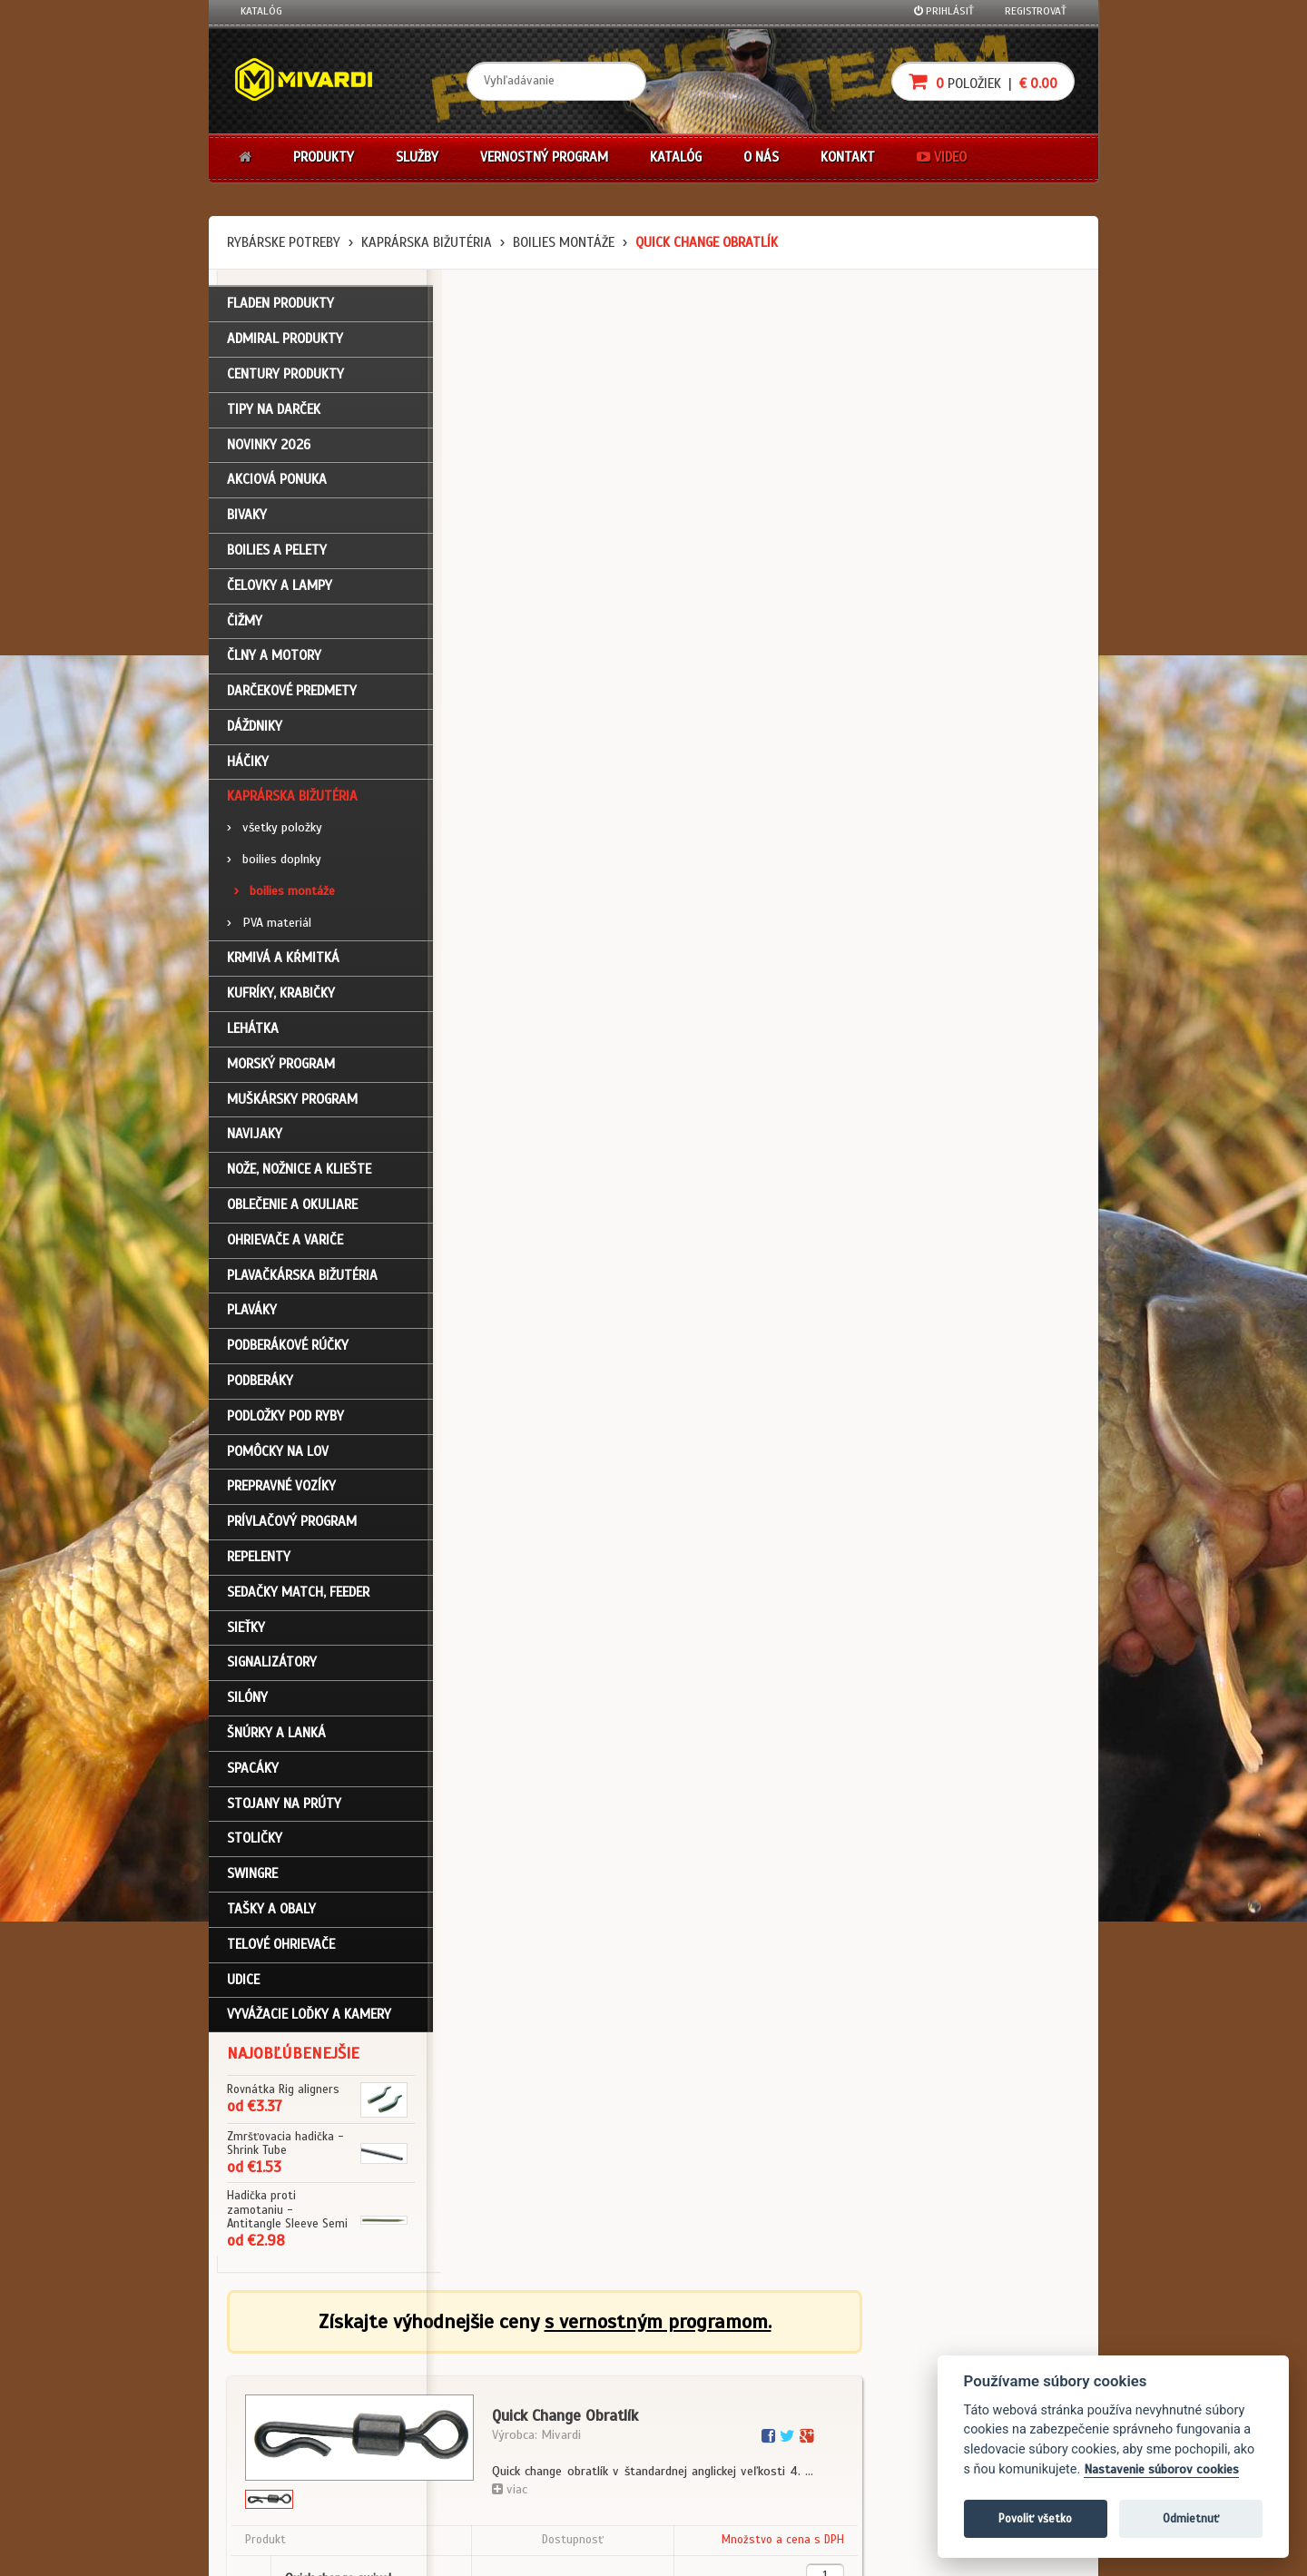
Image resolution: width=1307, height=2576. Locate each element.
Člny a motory (274, 658)
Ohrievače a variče (285, 1242)
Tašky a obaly (271, 1911)
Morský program (281, 1065)
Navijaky (254, 1136)
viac (727, 486)
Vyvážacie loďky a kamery (309, 2017)
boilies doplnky (274, 861)
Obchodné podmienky (439, 2350)
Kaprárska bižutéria (426, 242)
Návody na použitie (288, 2447)
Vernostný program (544, 157)
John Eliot (404, 2551)
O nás (761, 157)
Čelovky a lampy (279, 587)
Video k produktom (286, 2471)
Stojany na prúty (284, 1805)
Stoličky (254, 1841)
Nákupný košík (276, 2398)
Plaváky (252, 1312)
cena (968, 595)
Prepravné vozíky (281, 1488)
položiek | (983, 81)
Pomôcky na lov (278, 1453)
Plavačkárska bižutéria (302, 1277)
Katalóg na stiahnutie (585, 2350)
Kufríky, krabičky (281, 996)
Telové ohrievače (281, 1946)
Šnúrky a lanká (276, 1734)
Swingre (252, 1875)
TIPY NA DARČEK (273, 411)
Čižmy (244, 623)
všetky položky (274, 830)
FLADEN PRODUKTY (280, 306)
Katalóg (261, 11)
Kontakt (848, 157)
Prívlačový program (292, 1523)
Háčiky (248, 763)
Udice (243, 1981)
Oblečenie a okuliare (292, 1206)
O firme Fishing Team (581, 2374)
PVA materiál (269, 924)
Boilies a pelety (277, 552)
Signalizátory (272, 1665)
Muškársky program (292, 1101)
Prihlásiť (944, 11)
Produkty (323, 157)
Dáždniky (254, 728)
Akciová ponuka (277, 482)
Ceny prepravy (275, 2496)
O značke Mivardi (572, 2398)
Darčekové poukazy (723, 2350)
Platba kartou (710, 2398)
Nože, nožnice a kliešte (299, 1172)
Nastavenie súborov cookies (1161, 2469)
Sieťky (246, 1629)
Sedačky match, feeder (298, 1594)
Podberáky (260, 1382)
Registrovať (1035, 11)
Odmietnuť (1191, 2518)
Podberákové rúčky (288, 1348)
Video (942, 157)
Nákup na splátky (719, 2374)
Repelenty (258, 1558)
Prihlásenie (268, 2350)
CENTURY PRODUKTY (285, 376)
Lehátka (253, 1030)
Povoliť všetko (1035, 2518)
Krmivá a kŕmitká (283, 960)
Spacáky (253, 1770)
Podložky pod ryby (285, 1418)
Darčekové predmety (292, 692)
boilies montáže (563, 242)
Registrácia (269, 2374)
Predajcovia (560, 2422)
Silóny (247, 1699)
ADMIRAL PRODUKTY (285, 340)
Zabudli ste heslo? (286, 2422)
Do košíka (1018, 682)
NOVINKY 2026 (268, 446)
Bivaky (247, 516)
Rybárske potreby (283, 242)
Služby (417, 157)
